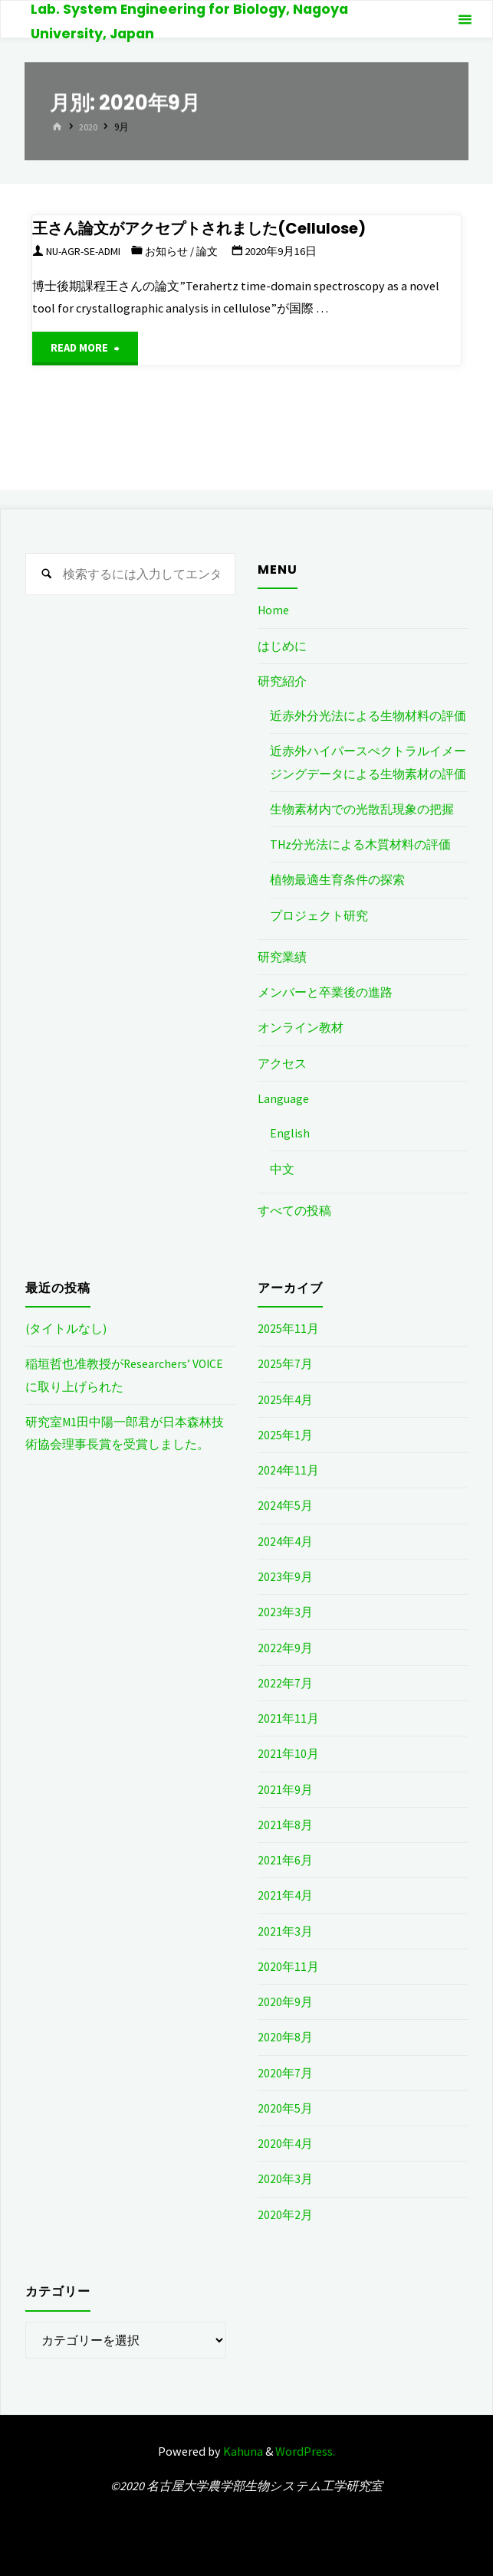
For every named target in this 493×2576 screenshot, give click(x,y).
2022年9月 (285, 1646)
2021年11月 (288, 1716)
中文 (282, 1168)
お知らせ (177, 251)
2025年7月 (285, 1362)
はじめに (282, 645)
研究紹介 (282, 681)
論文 (220, 251)
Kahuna (242, 2449)
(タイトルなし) (66, 1327)
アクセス (282, 1062)
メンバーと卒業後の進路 (325, 991)
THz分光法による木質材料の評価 (361, 844)
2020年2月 (285, 2212)
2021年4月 (285, 1893)
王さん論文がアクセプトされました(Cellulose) (212, 228)
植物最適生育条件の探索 (337, 879)
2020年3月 (285, 2177)
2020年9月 (285, 2000)
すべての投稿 (294, 1209)
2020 (89, 127)
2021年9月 (285, 1787)
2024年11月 (288, 1469)
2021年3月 (285, 1928)
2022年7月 (285, 1681)
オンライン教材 (300, 1027)
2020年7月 (285, 2070)
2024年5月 (285, 1504)
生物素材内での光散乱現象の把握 (362, 808)
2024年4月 (285, 1539)
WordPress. (305, 2449)
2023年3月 (285, 1611)
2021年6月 (285, 1858)
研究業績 (282, 956)
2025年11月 (288, 1327)
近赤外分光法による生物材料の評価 (368, 715)
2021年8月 (285, 1823)
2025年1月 (285, 1434)
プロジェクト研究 (319, 914)
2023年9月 (285, 1575)
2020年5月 (285, 2105)
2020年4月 (285, 2141)
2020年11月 (288, 1964)
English (290, 1132)
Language (283, 1097)
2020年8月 (285, 2035)
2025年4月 (285, 1398)
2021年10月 (288, 1751)
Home (274, 609)
